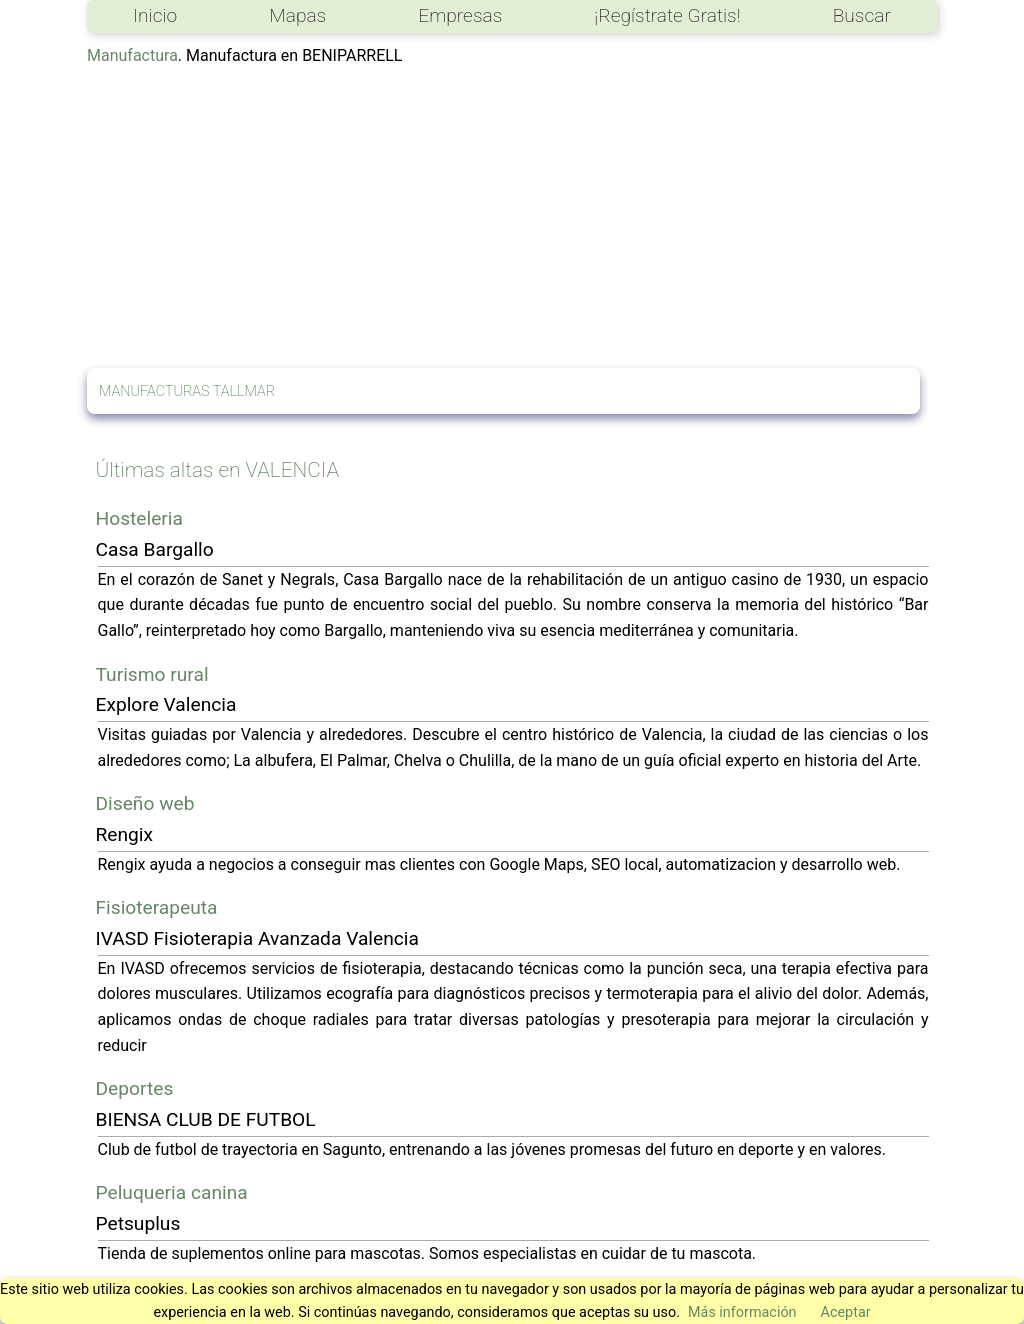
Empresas (460, 15)
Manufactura (132, 55)
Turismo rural (152, 674)
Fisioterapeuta (157, 907)
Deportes (135, 1088)
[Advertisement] (512, 218)
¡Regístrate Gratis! (667, 15)
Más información (742, 1312)
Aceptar (846, 1312)
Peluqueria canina (172, 1192)
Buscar (862, 15)
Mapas (297, 15)
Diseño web (145, 803)
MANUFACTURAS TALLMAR (187, 391)
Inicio (155, 15)
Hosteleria (139, 518)
